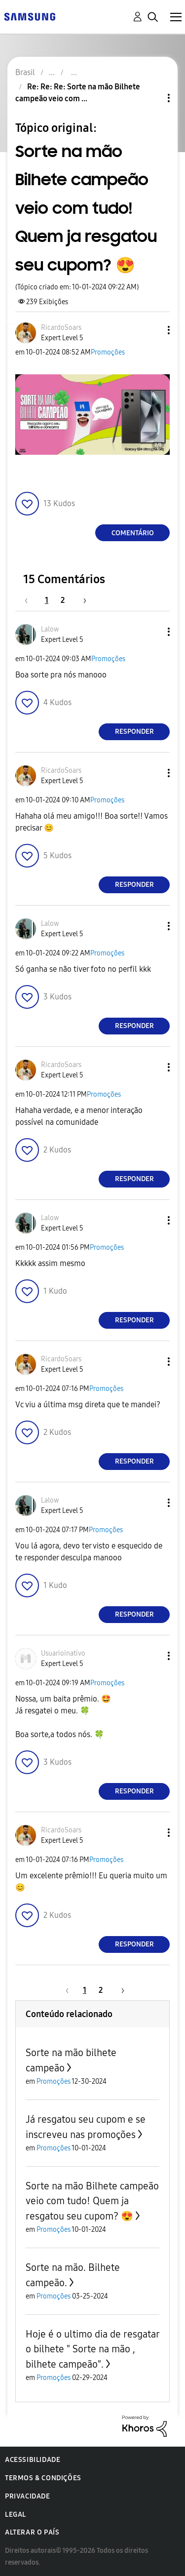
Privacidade (27, 2496)
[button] (152, 330)
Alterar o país (32, 2532)
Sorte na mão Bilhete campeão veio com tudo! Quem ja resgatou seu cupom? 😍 (92, 2201)
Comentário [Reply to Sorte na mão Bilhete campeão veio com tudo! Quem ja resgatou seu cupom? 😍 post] (132, 533)
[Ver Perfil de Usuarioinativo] (63, 1653)
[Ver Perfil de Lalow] (50, 629)
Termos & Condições (43, 2478)
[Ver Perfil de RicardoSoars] (61, 327)
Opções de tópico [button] (152, 98)
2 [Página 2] (63, 600)
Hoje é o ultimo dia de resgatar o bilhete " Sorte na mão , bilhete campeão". (92, 2349)
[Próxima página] (81, 600)
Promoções (108, 352)
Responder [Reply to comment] (134, 731)
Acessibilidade (32, 2460)
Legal (15, 2514)
